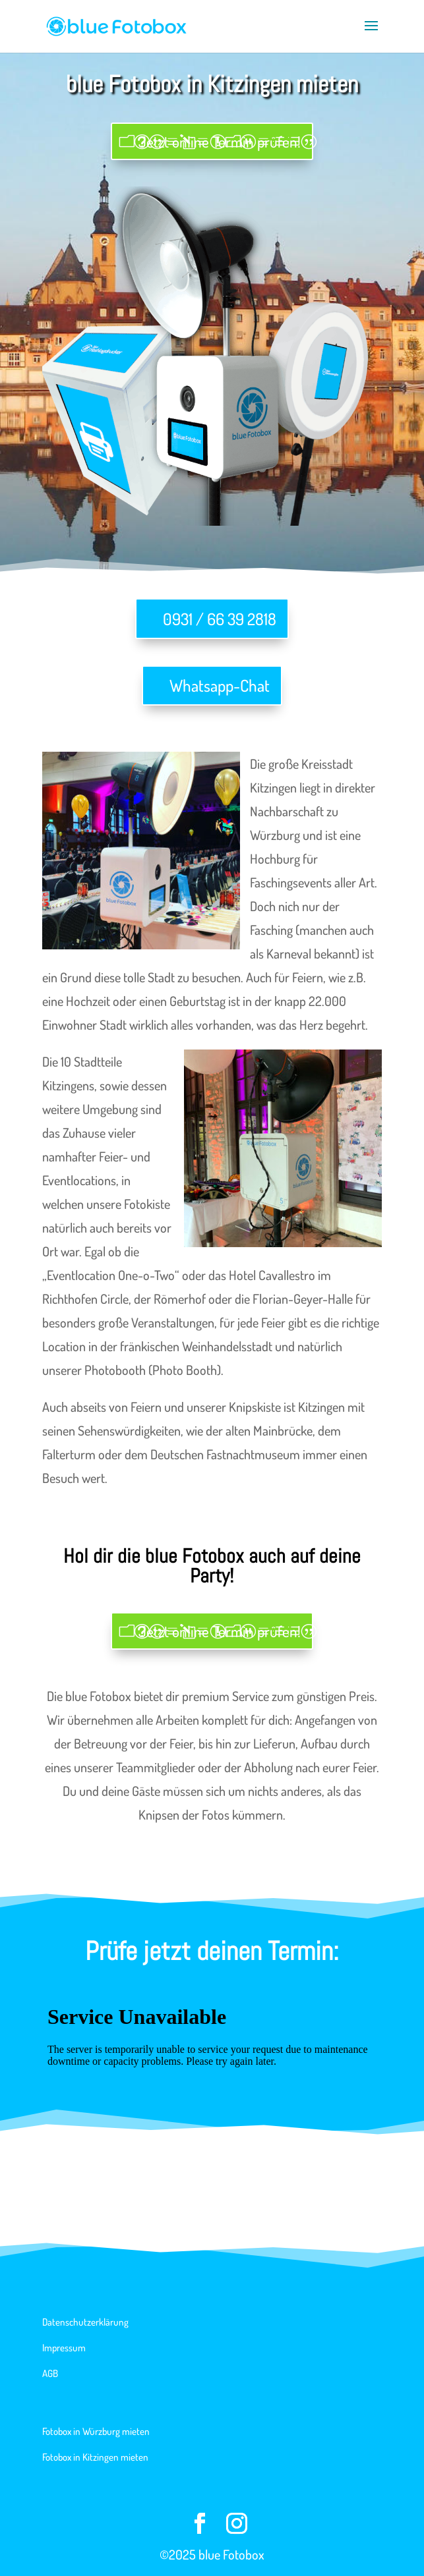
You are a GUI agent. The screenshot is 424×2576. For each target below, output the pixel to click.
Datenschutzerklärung (85, 2322)
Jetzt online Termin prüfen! (219, 141)
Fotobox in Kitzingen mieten (95, 2457)
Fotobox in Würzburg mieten (96, 2431)
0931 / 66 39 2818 (219, 618)
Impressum (64, 2347)
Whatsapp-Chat (219, 685)
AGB (50, 2373)
